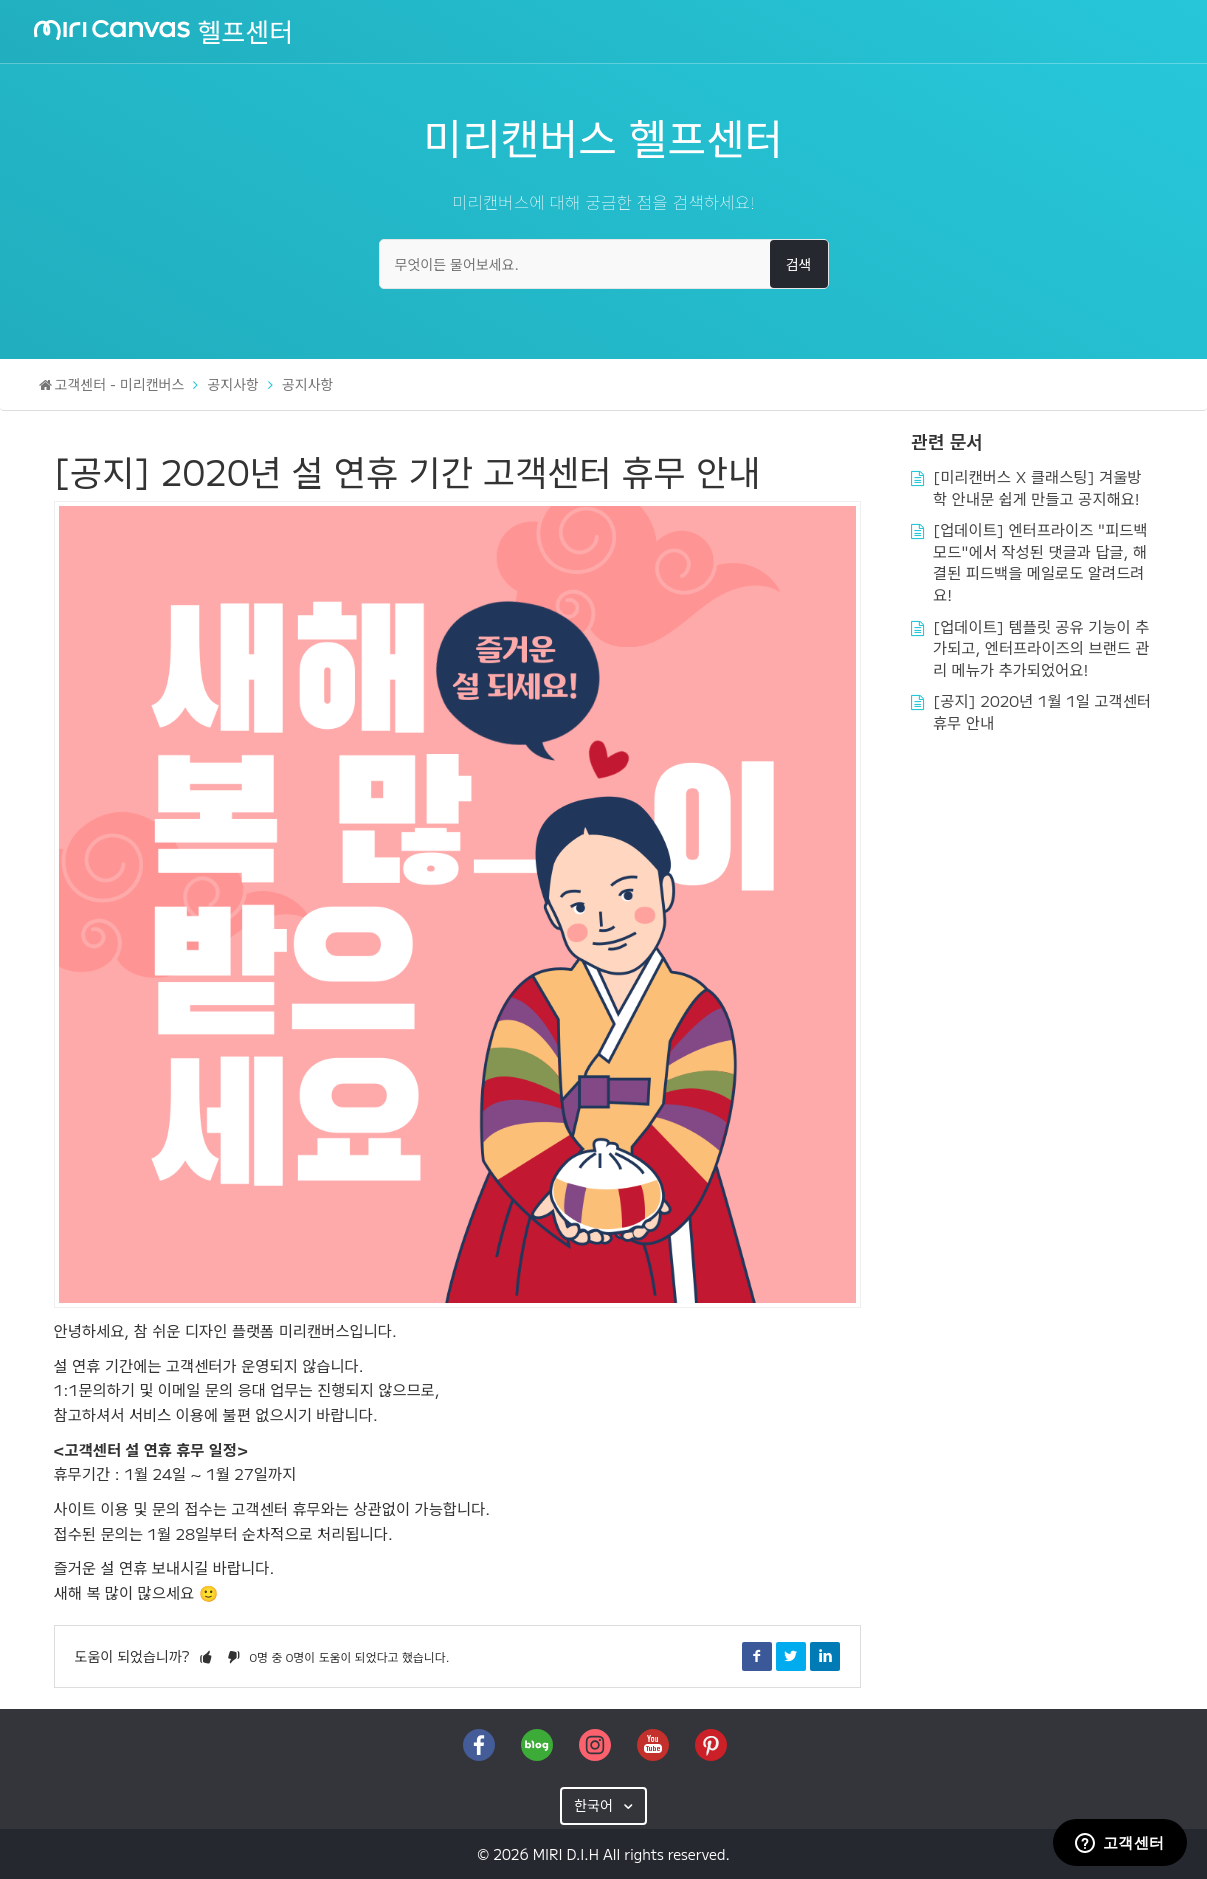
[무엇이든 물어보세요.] (604, 264)
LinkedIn (825, 1656)
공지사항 (233, 384)
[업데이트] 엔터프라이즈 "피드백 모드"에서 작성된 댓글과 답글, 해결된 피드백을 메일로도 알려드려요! (1040, 561)
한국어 (595, 1805)
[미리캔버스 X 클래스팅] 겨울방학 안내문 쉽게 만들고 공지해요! (1037, 487)
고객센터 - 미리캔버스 (120, 384)
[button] (206, 1656)
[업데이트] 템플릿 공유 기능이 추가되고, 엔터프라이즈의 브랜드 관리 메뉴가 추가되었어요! (1041, 647)
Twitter (791, 1656)
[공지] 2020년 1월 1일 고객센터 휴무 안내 (1042, 711)
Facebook (757, 1656)
